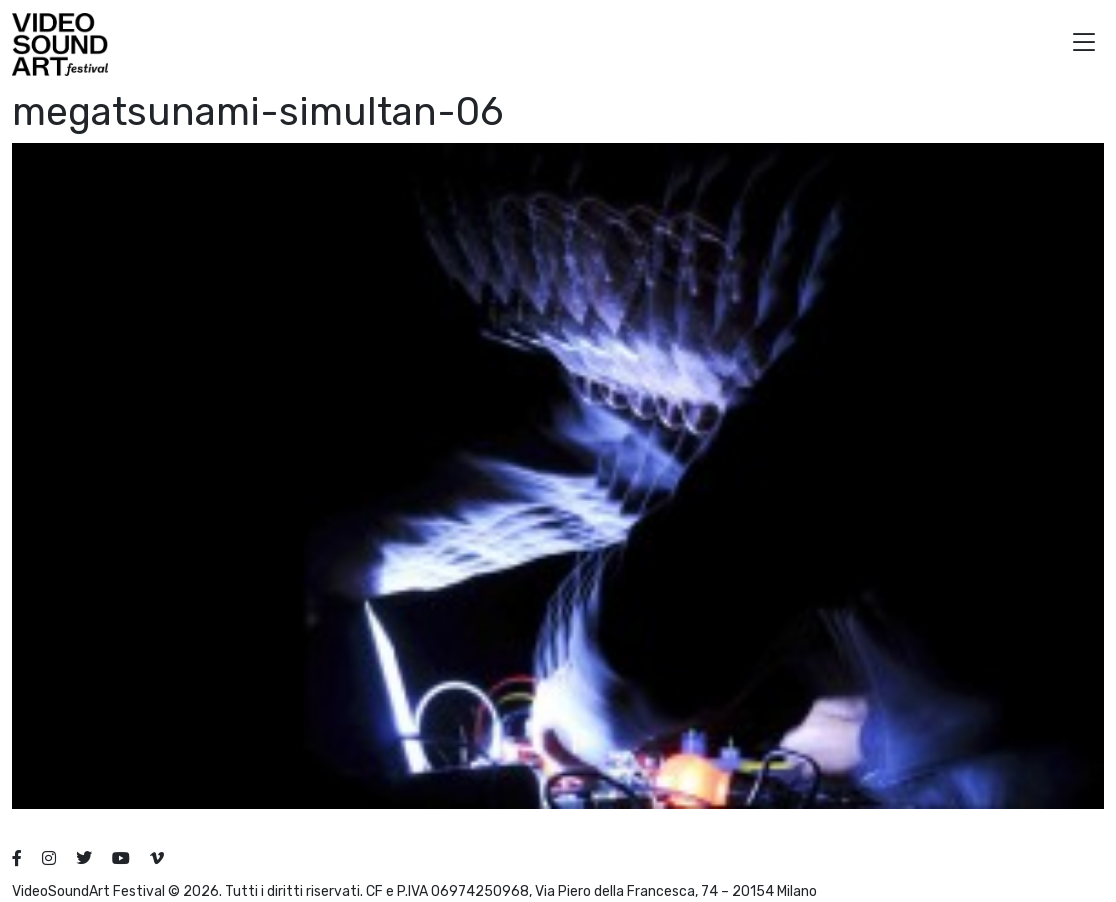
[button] (1084, 44)
